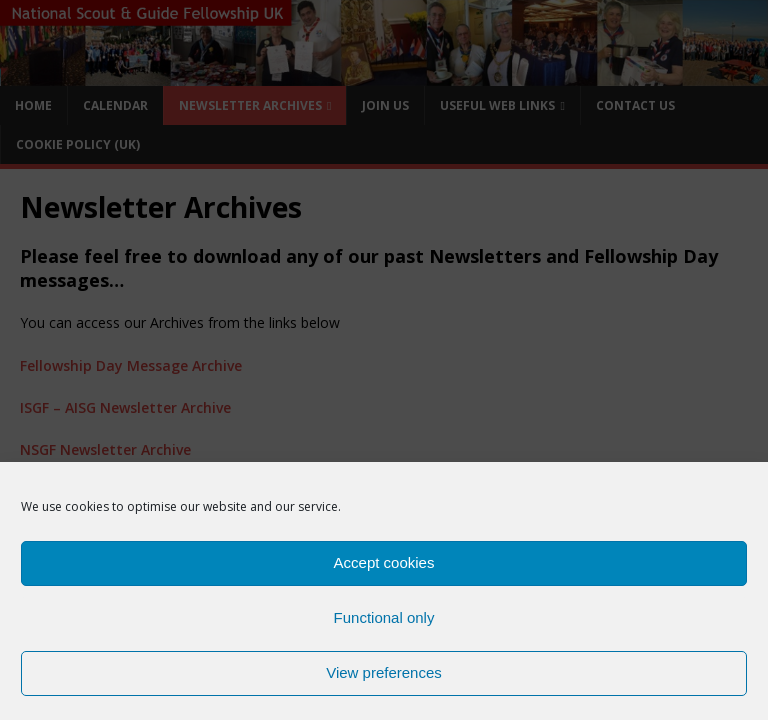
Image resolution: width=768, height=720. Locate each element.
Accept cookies (384, 569)
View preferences (384, 679)
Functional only (384, 624)
